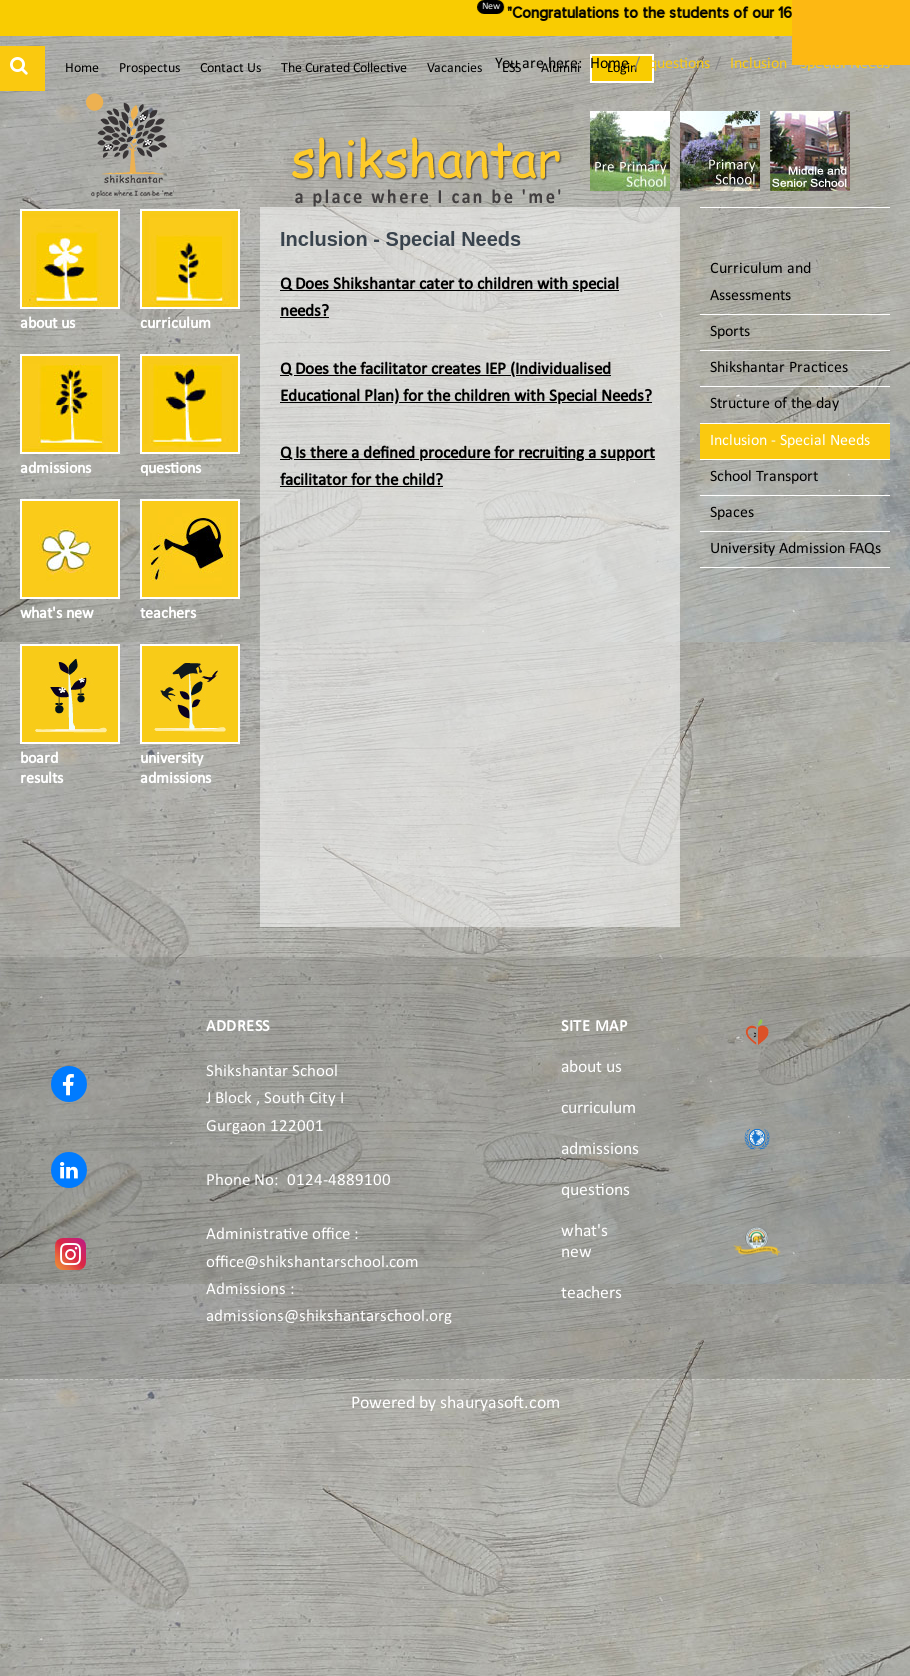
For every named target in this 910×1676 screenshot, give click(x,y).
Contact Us (230, 68)
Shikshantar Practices (779, 368)
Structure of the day (774, 404)
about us (591, 1067)
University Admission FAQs (795, 549)
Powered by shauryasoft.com (455, 1403)
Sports (730, 332)
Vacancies (454, 68)
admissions (600, 1149)
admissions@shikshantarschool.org (329, 1316)
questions (595, 1190)
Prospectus (149, 68)
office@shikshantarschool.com (312, 1262)
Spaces (732, 513)
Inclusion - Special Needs (790, 441)
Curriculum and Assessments (760, 282)
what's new (584, 1242)
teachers (591, 1293)
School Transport (764, 477)
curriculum (598, 1108)
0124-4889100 (339, 1180)
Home (82, 68)
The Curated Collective (344, 68)
